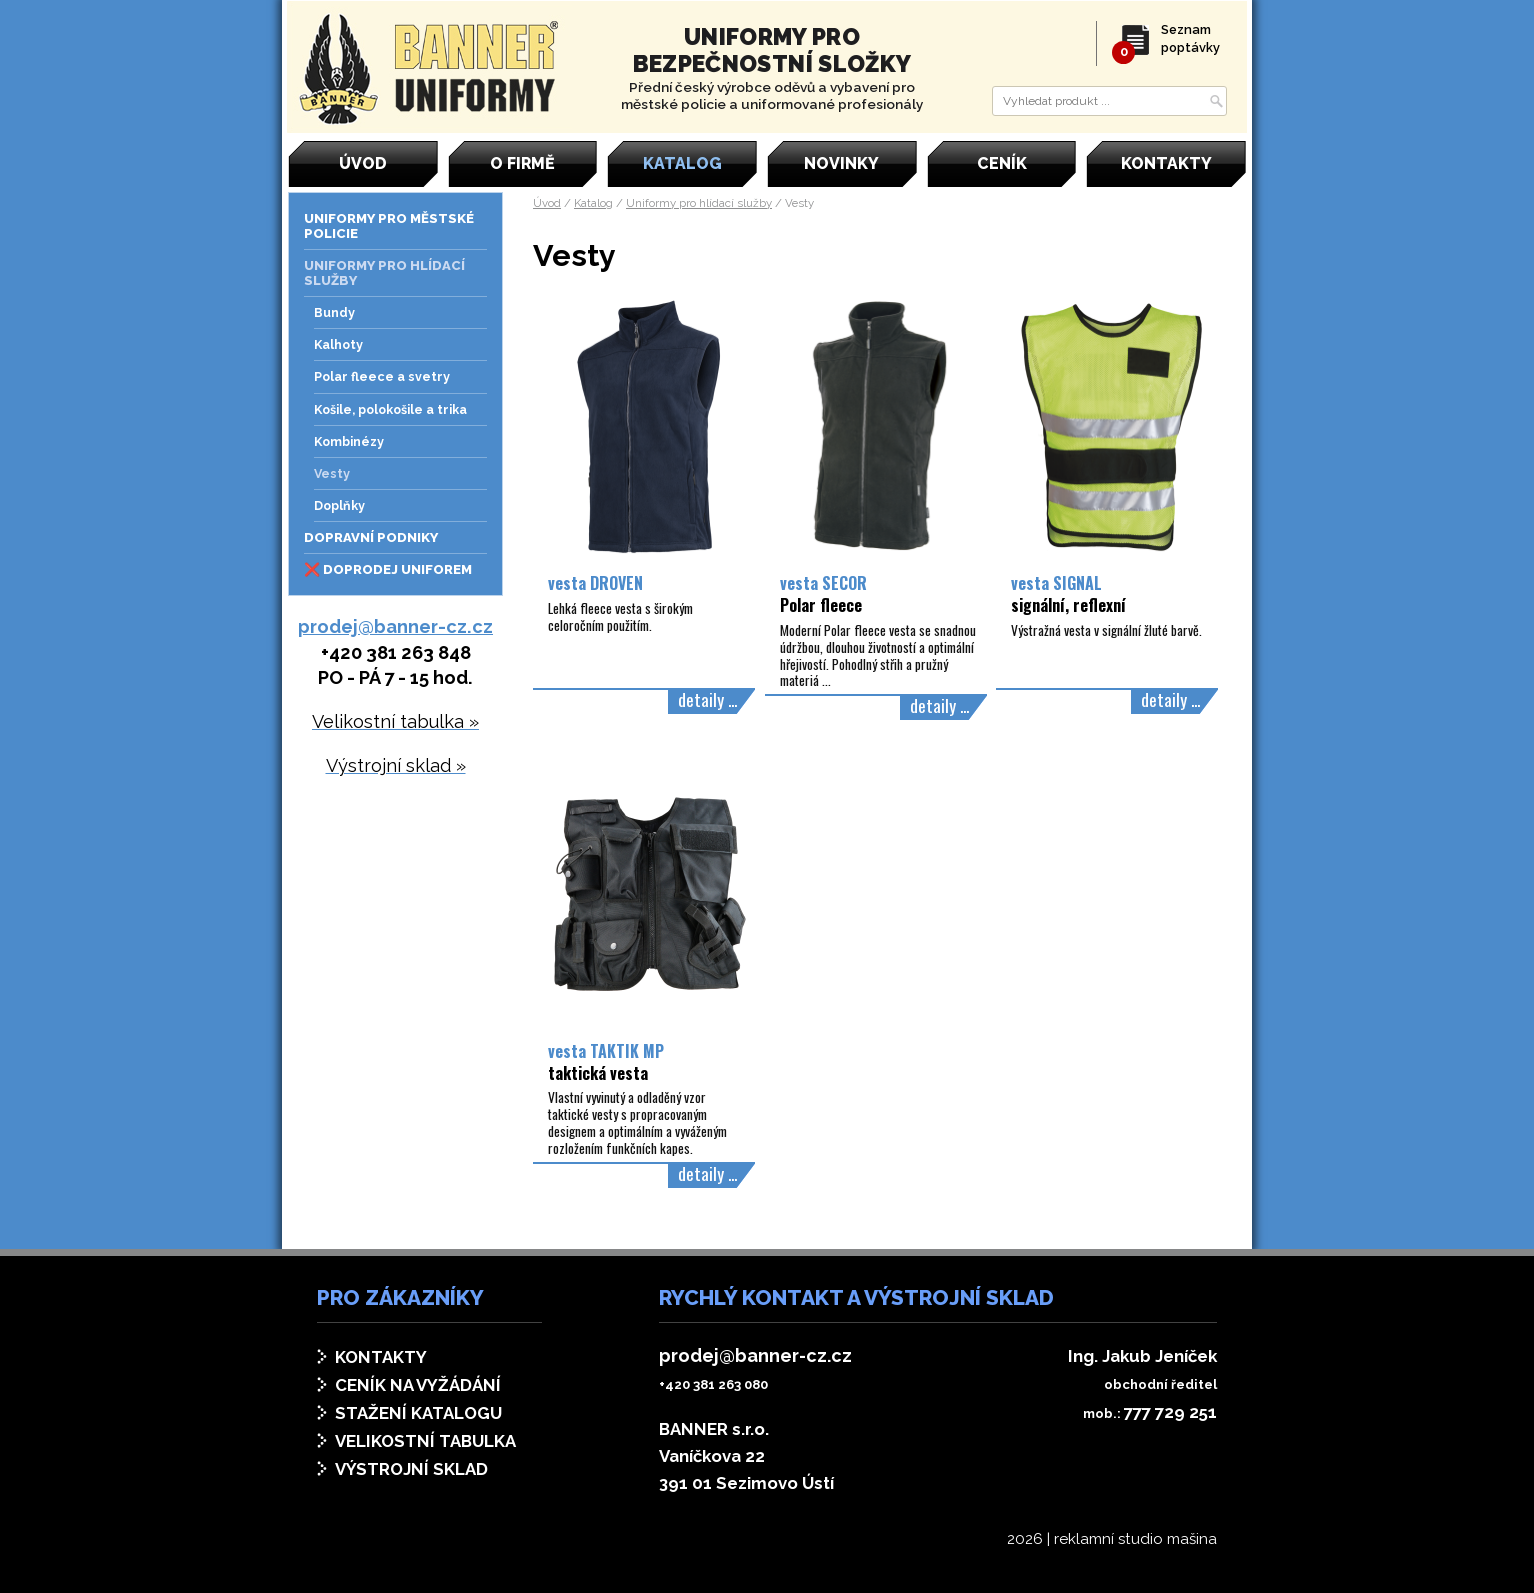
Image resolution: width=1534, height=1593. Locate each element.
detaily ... (707, 699)
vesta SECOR (823, 594)
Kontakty (381, 1357)
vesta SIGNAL (1068, 594)
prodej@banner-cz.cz (395, 626)
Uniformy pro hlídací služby (699, 203)
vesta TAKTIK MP (606, 1062)
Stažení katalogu (418, 1413)
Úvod (547, 203)
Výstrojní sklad (411, 1469)
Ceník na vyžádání (418, 1385)
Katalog (593, 203)
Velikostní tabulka (425, 1441)
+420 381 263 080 (713, 1384)
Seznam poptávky (1171, 38)
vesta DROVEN (595, 583)
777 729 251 (1170, 1412)
